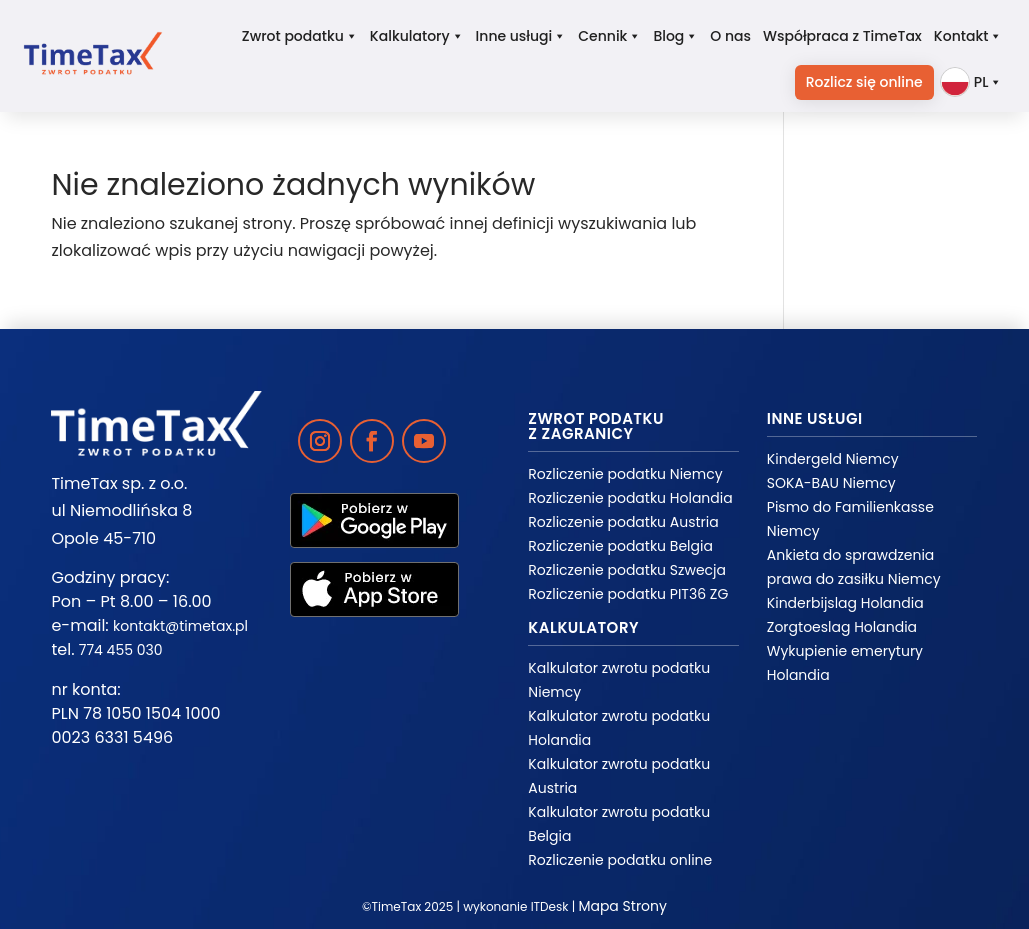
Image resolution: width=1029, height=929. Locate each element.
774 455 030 (121, 650)
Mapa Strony (622, 906)
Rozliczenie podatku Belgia (620, 546)
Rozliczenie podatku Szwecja (627, 570)
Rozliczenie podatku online (620, 860)
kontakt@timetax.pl (180, 626)
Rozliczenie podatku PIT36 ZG (628, 594)
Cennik (609, 36)
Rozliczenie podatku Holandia (630, 498)
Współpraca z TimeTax (842, 36)
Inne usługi (521, 36)
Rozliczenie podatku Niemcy (625, 474)
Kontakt (968, 36)
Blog (675, 36)
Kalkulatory (417, 36)
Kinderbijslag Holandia (845, 603)
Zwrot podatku (300, 36)
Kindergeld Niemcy (833, 459)
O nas (730, 36)
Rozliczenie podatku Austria (623, 522)
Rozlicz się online (864, 82)
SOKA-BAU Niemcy (831, 483)
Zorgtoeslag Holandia (842, 627)
